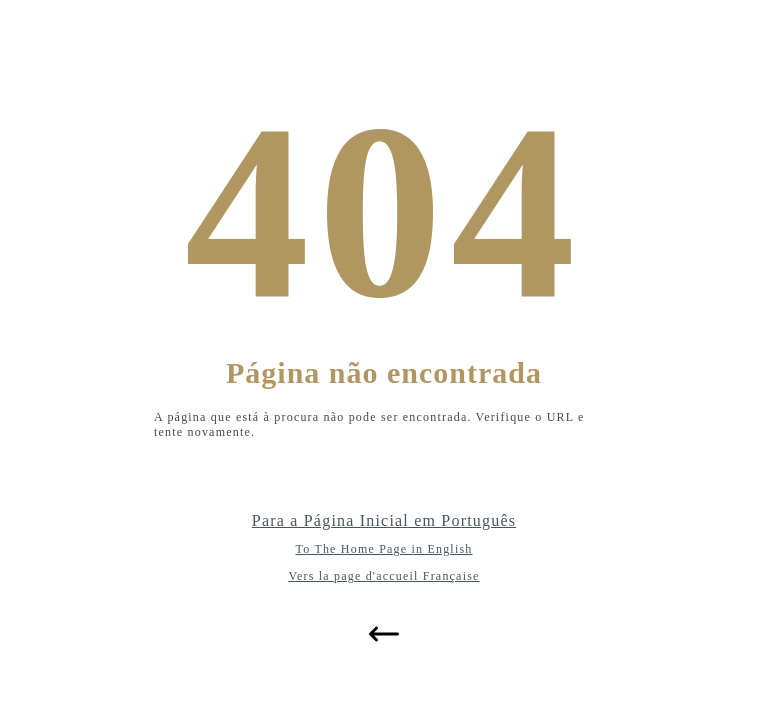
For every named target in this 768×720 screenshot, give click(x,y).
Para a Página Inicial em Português (384, 520)
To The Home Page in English (384, 549)
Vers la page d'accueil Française (383, 576)
